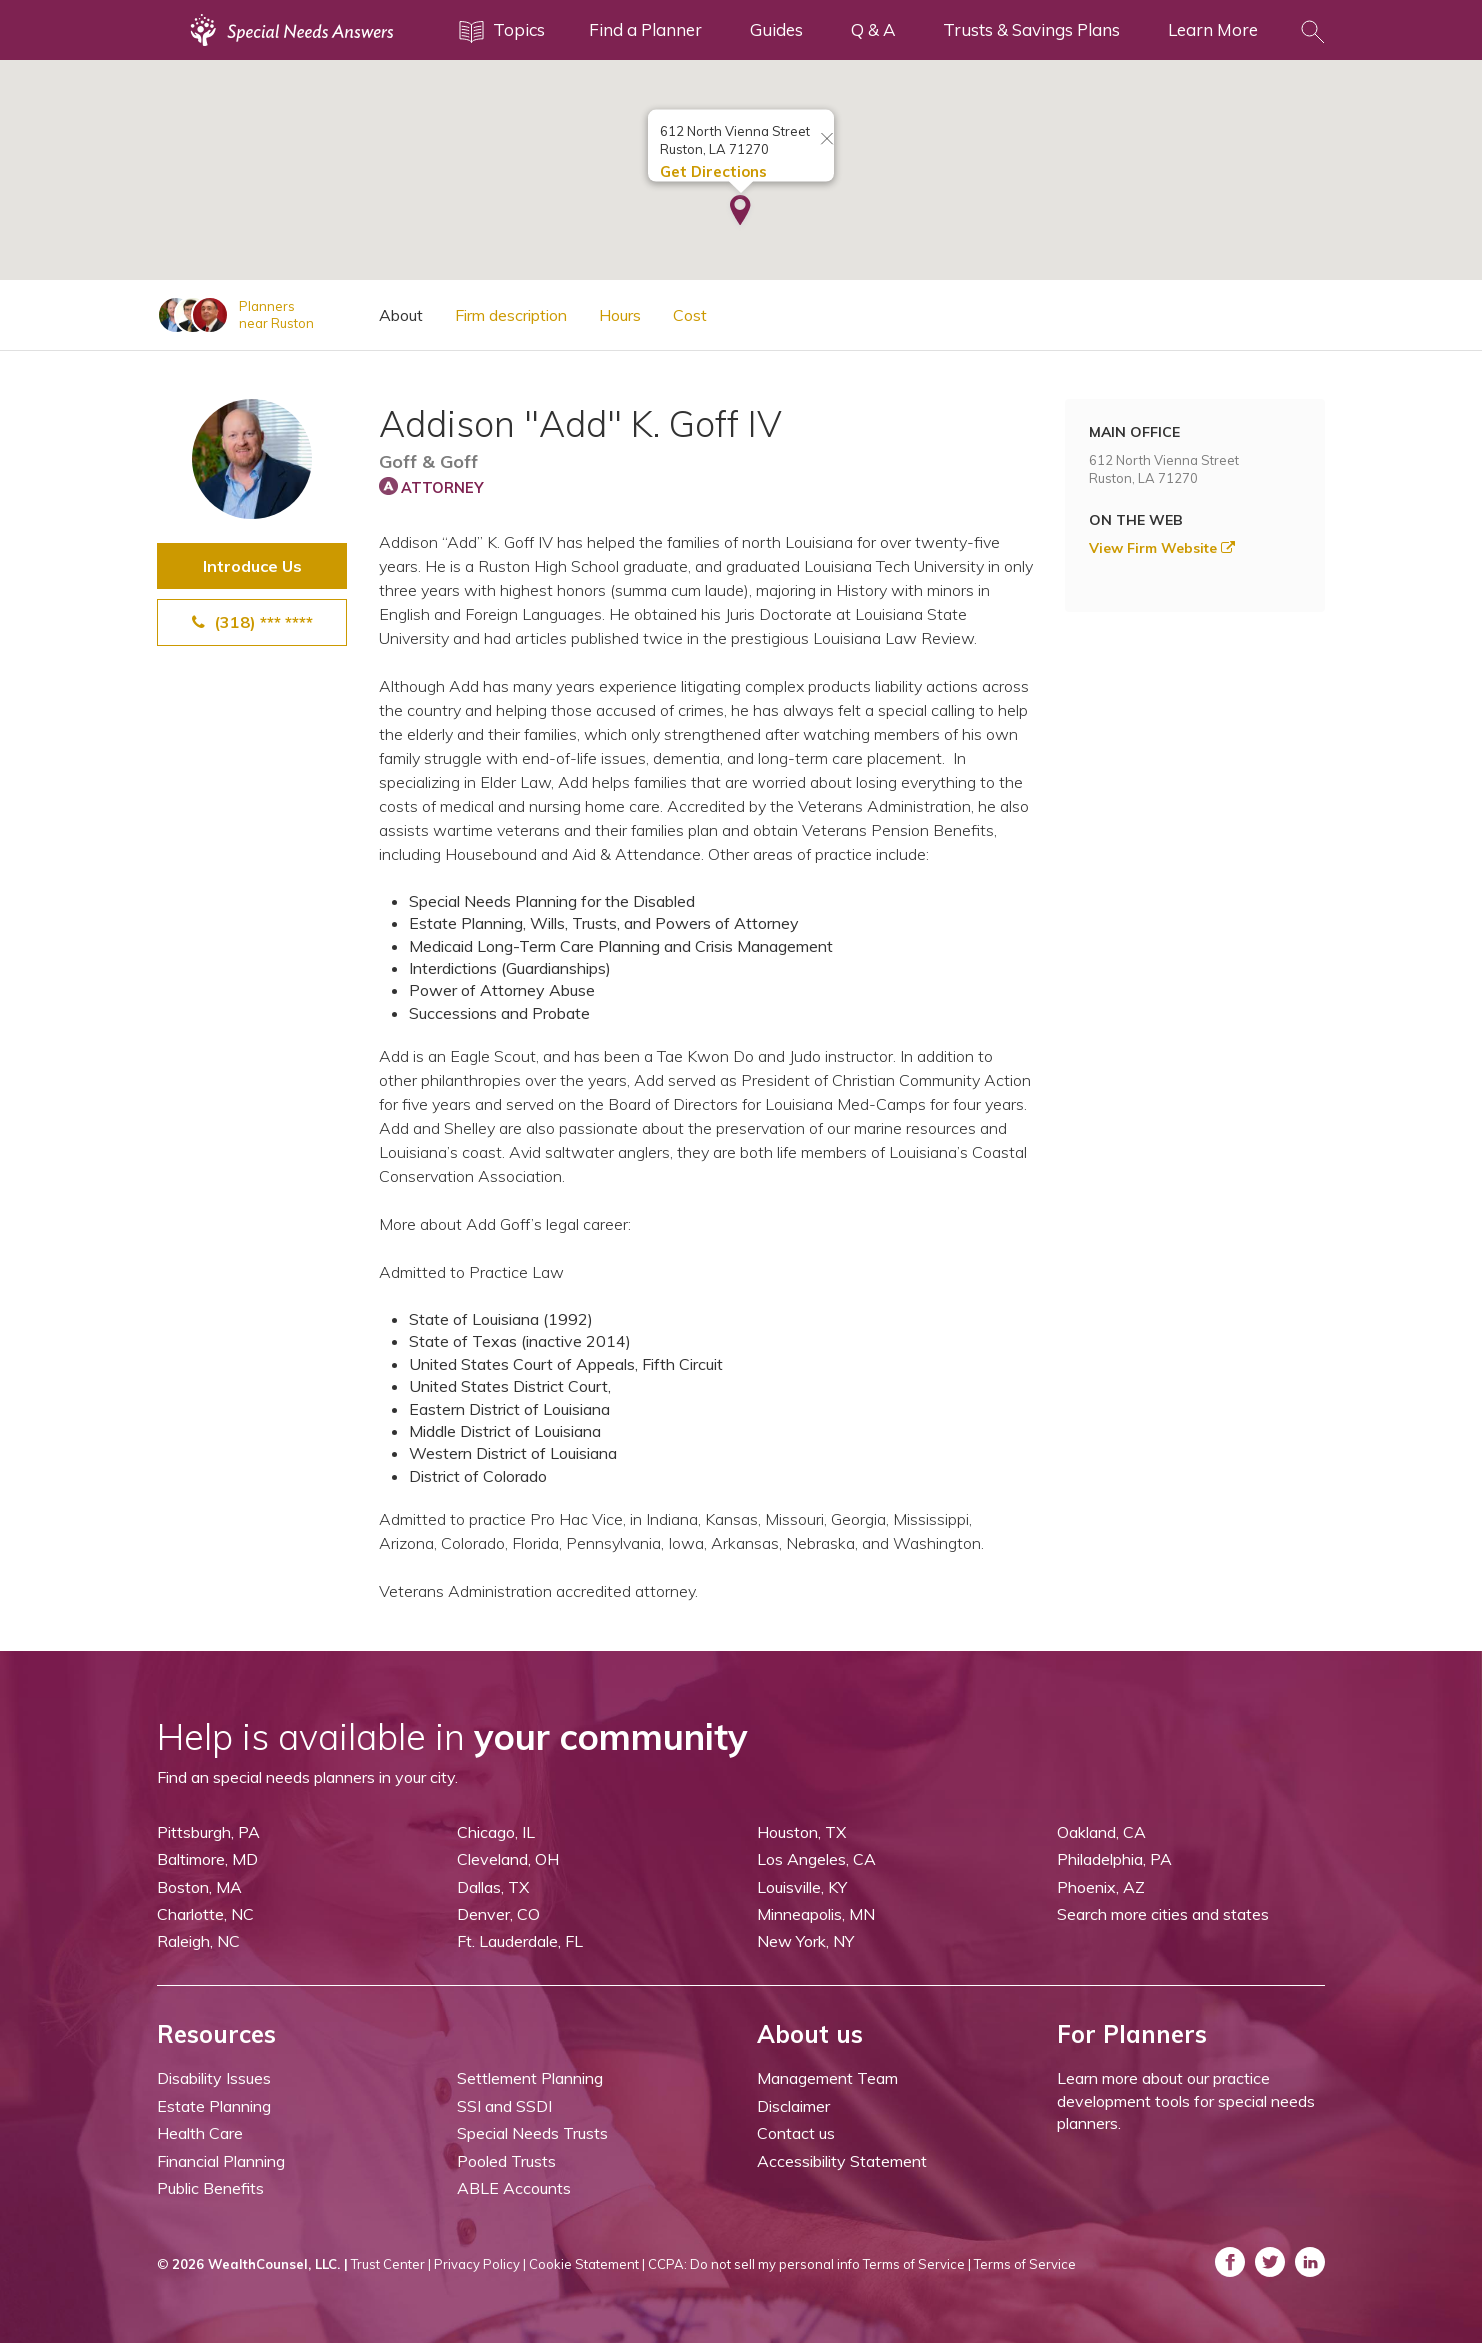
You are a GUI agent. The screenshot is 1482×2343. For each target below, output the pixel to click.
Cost (690, 315)
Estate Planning (214, 2106)
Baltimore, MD (207, 1859)
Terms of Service (1025, 2264)
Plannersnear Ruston (276, 314)
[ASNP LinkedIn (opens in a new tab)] (1310, 2262)
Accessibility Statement (842, 2161)
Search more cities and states (1163, 1914)
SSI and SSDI (504, 2106)
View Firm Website (1162, 548)
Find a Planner (645, 29)
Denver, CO (498, 1914)
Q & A (873, 29)
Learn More (1213, 29)
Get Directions (713, 168)
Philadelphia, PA (1114, 1859)
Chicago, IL (496, 1832)
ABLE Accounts (514, 2188)
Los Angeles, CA (816, 1859)
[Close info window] (827, 137)
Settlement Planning (530, 2078)
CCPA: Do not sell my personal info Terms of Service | (809, 2264)
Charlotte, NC (205, 1914)
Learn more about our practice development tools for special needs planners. (1186, 2100)
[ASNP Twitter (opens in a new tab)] (1270, 2262)
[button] (740, 209)
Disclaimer (793, 2106)
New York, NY (805, 1941)
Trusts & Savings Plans (1031, 29)
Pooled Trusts (506, 2161)
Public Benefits (210, 2188)
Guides (776, 29)
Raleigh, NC (198, 1941)
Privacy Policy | (480, 2264)
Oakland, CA (1101, 1832)
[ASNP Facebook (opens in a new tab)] (1230, 2262)
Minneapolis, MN (816, 1914)
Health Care (200, 2133)
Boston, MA (199, 1887)
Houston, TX (801, 1832)
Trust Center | (391, 2264)
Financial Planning (221, 2161)
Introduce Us (252, 566)
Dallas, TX (493, 1887)
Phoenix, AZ (1101, 1887)
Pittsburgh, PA (208, 1832)
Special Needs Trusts (532, 2133)
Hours (620, 315)
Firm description (511, 315)
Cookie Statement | (587, 2264)
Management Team (827, 2078)
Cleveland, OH (508, 1859)
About (401, 315)
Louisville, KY (802, 1887)
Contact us (796, 2133)
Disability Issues (214, 2078)
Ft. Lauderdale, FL (520, 1941)
